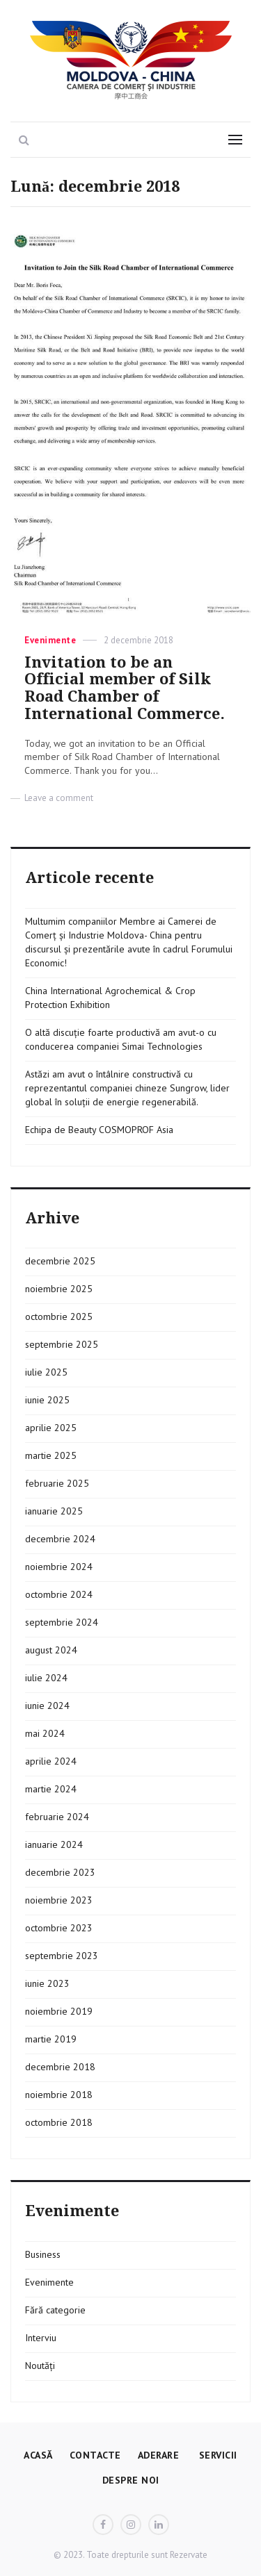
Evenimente (50, 640)
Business (43, 2254)
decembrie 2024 (60, 1539)
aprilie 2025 (51, 1427)
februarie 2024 (57, 1816)
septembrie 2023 (61, 1955)
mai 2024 (45, 1733)
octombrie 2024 (59, 1594)
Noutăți (40, 2365)
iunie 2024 (47, 1705)
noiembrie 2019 (59, 2011)
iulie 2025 (46, 1372)
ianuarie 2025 (54, 1511)
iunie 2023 (47, 1983)
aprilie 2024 (51, 1761)
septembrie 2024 (61, 1622)
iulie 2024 (46, 1677)
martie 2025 (51, 1455)
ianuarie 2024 (54, 1844)
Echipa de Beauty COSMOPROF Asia (99, 1129)
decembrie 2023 (60, 1872)
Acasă (38, 2455)
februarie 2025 (57, 1483)
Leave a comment (58, 798)
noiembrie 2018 (59, 2094)
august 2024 (51, 1650)
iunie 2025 (47, 1400)
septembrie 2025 (61, 1344)
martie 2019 (51, 2039)
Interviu (40, 2337)
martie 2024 (51, 1789)
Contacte (95, 2455)
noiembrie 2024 (59, 1566)
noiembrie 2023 (59, 1900)
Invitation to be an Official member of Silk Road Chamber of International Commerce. (124, 688)
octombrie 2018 (59, 2122)
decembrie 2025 (60, 1261)
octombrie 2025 (59, 1316)
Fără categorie (55, 2310)
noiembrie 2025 (59, 1288)
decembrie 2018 (60, 2067)
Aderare (159, 2455)
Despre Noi (130, 2480)
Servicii (216, 2455)
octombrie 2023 (59, 1928)
